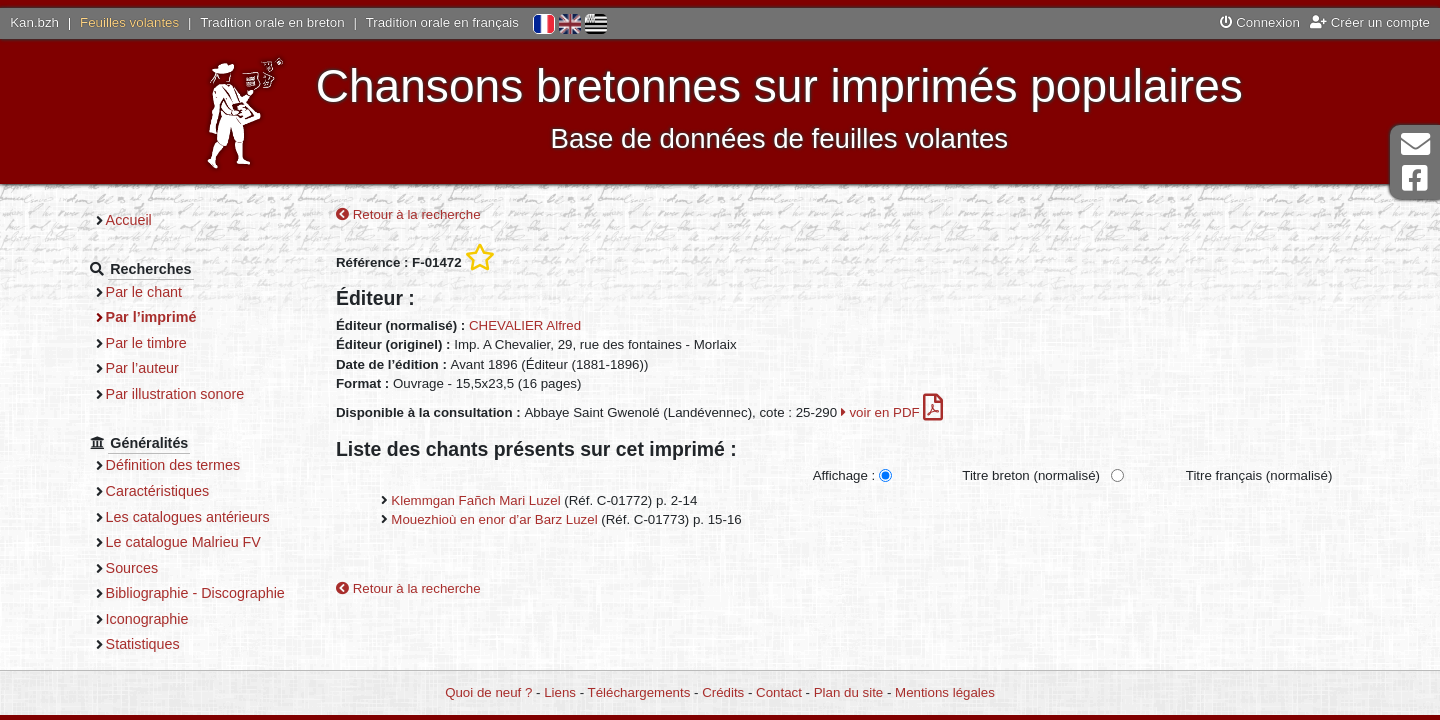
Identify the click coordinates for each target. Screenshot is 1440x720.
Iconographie (147, 619)
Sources (132, 568)
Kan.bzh (34, 22)
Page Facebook (1415, 178)
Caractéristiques (158, 491)
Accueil (129, 220)
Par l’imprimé (151, 317)
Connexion (1260, 22)
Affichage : (844, 475)
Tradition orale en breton (272, 22)
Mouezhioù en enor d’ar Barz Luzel (494, 519)
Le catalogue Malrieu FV (183, 542)
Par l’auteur (142, 368)
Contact (779, 692)
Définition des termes (173, 465)
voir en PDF (892, 412)
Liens (560, 692)
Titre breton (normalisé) (1031, 475)
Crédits (723, 692)
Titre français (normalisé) (1259, 475)
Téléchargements (639, 692)
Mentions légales (945, 692)
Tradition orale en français (442, 22)
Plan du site (848, 692)
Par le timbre (146, 343)
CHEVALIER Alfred (525, 325)
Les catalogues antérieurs (188, 517)
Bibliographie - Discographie (195, 593)
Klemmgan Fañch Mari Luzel (475, 500)
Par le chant (144, 292)
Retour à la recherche (408, 214)
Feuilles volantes (129, 22)
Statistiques (143, 644)
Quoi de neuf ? (488, 692)
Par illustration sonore (175, 394)
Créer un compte (1370, 22)
